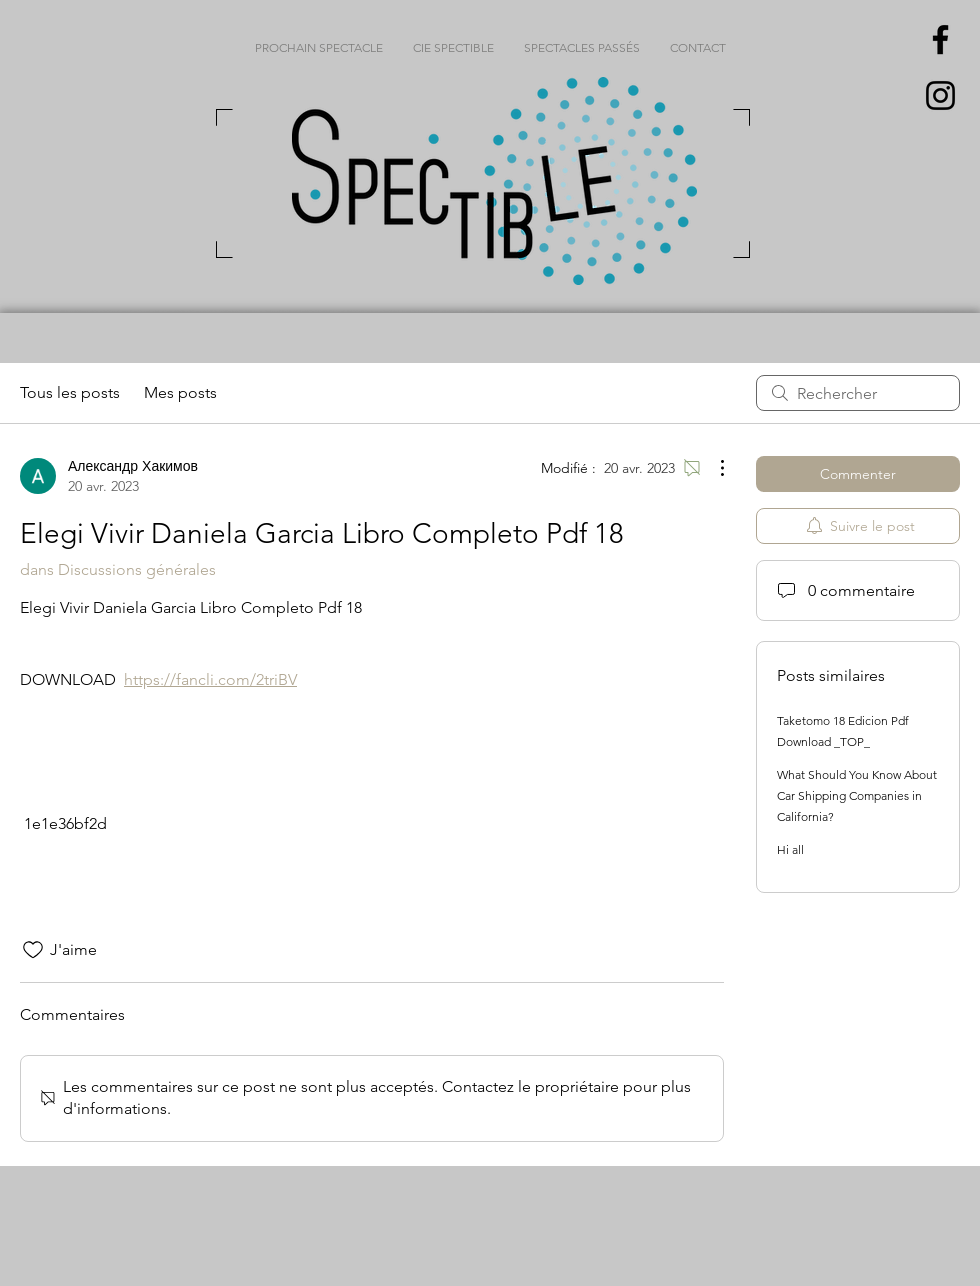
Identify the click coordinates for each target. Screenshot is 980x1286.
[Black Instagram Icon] (940, 95)
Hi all (790, 849)
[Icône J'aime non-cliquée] (33, 950)
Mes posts (180, 392)
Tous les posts (70, 392)
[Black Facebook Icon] (940, 39)
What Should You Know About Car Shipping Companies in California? (857, 795)
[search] (858, 393)
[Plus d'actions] (712, 468)
